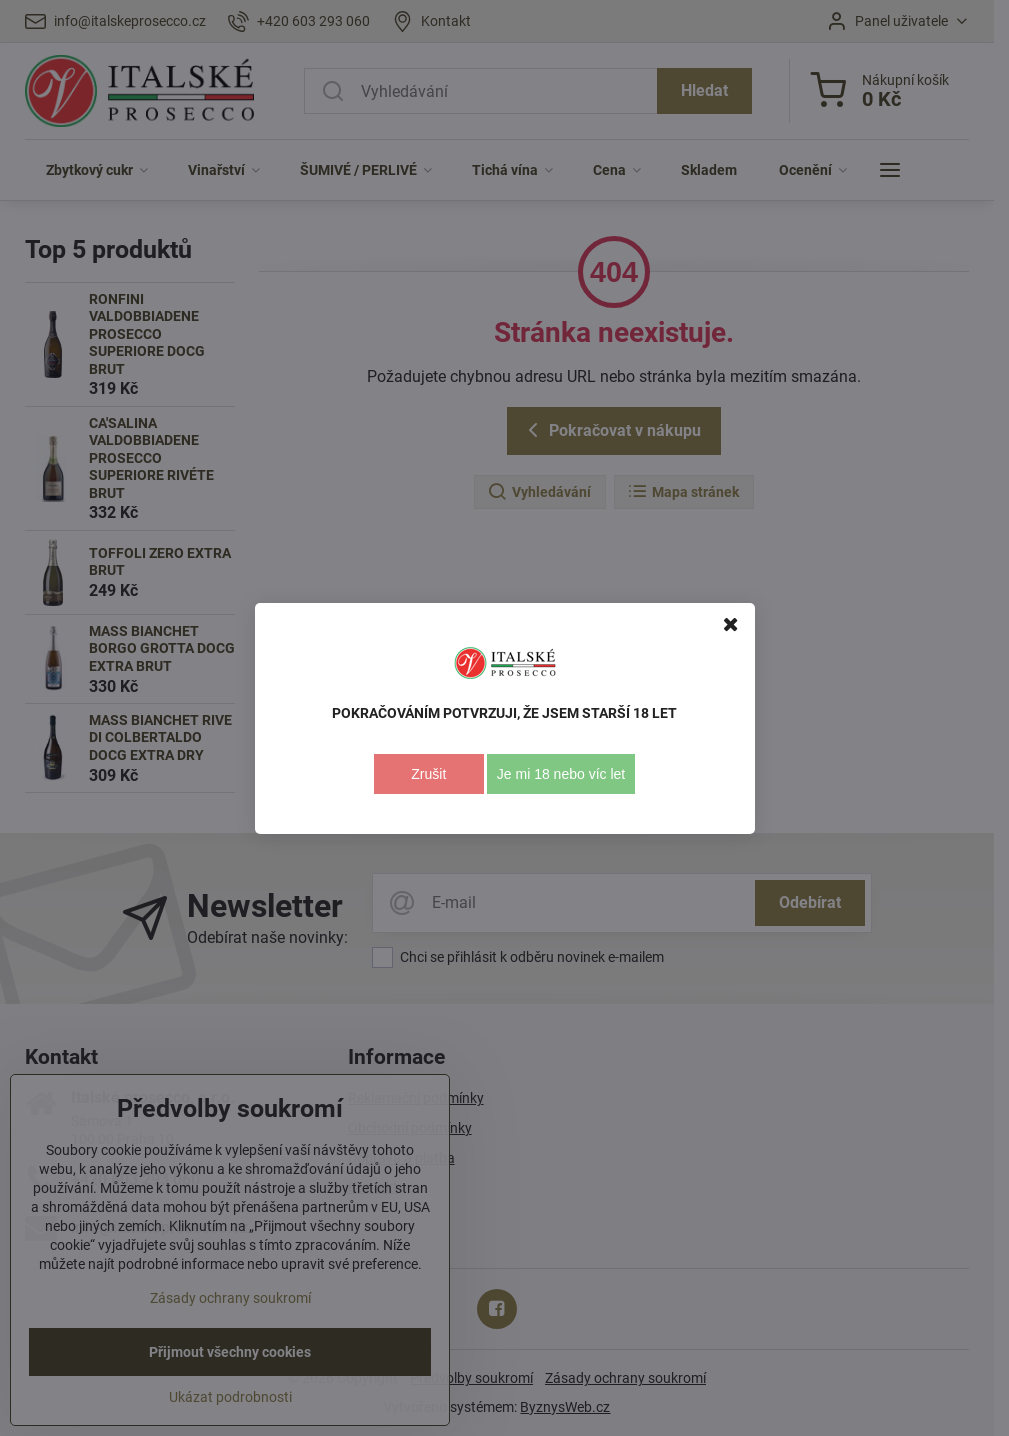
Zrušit (428, 774)
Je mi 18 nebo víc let (561, 774)
